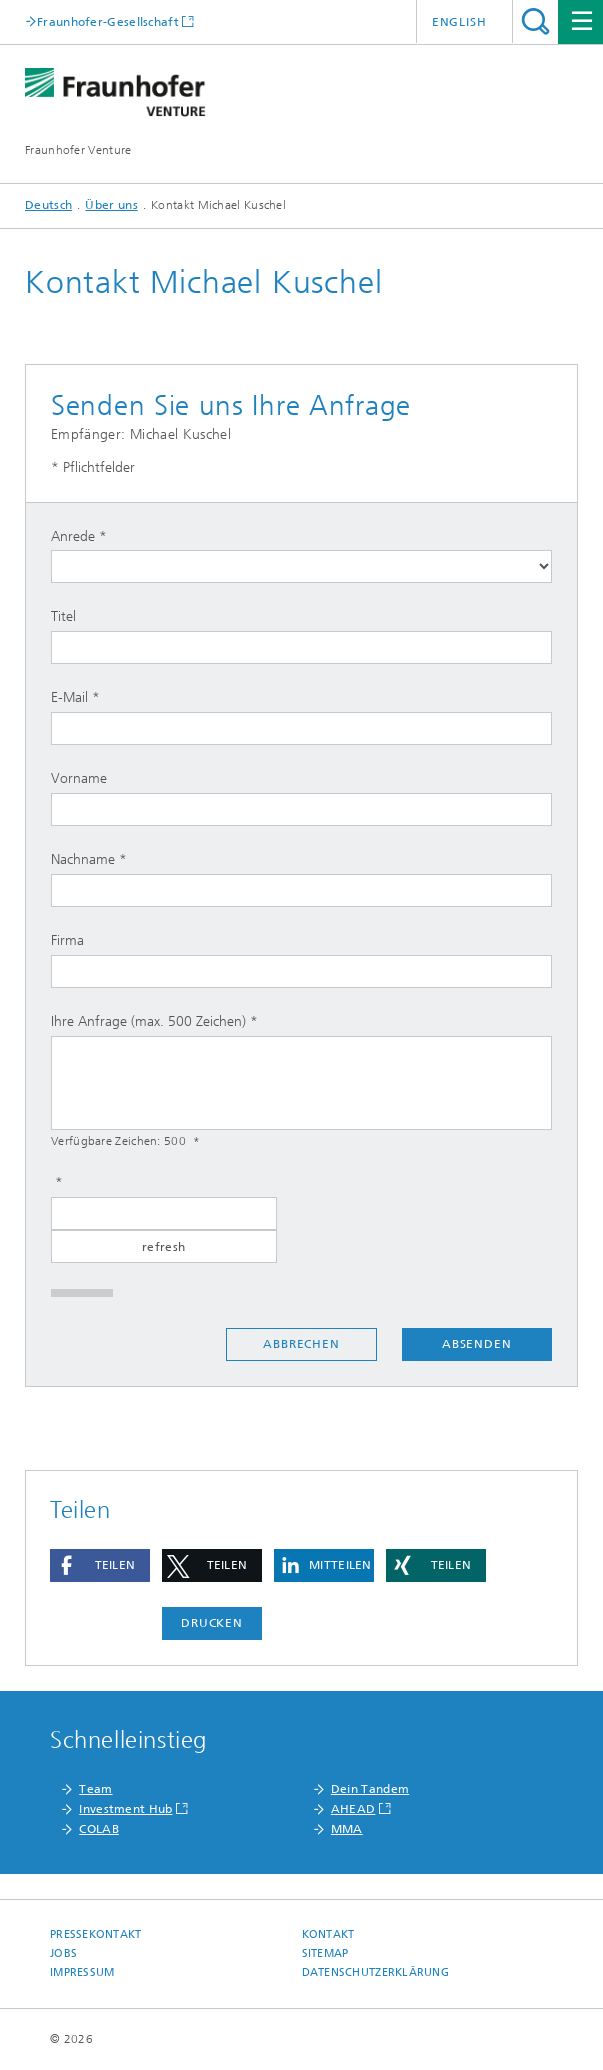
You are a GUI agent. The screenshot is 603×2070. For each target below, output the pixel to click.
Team (95, 1789)
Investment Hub (125, 1809)
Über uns (111, 205)
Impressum (82, 1972)
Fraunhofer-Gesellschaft (108, 21)
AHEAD (353, 1809)
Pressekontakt (96, 1934)
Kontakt (328, 1934)
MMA (347, 1829)
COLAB (99, 1829)
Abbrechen (301, 1344)
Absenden (477, 1344)
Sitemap (325, 1953)
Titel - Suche (535, 21)
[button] (100, 1565)
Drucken (212, 1623)
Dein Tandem (370, 1789)
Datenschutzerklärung (376, 1972)
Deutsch (48, 205)
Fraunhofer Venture (78, 150)
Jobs (63, 1953)
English (459, 22)
